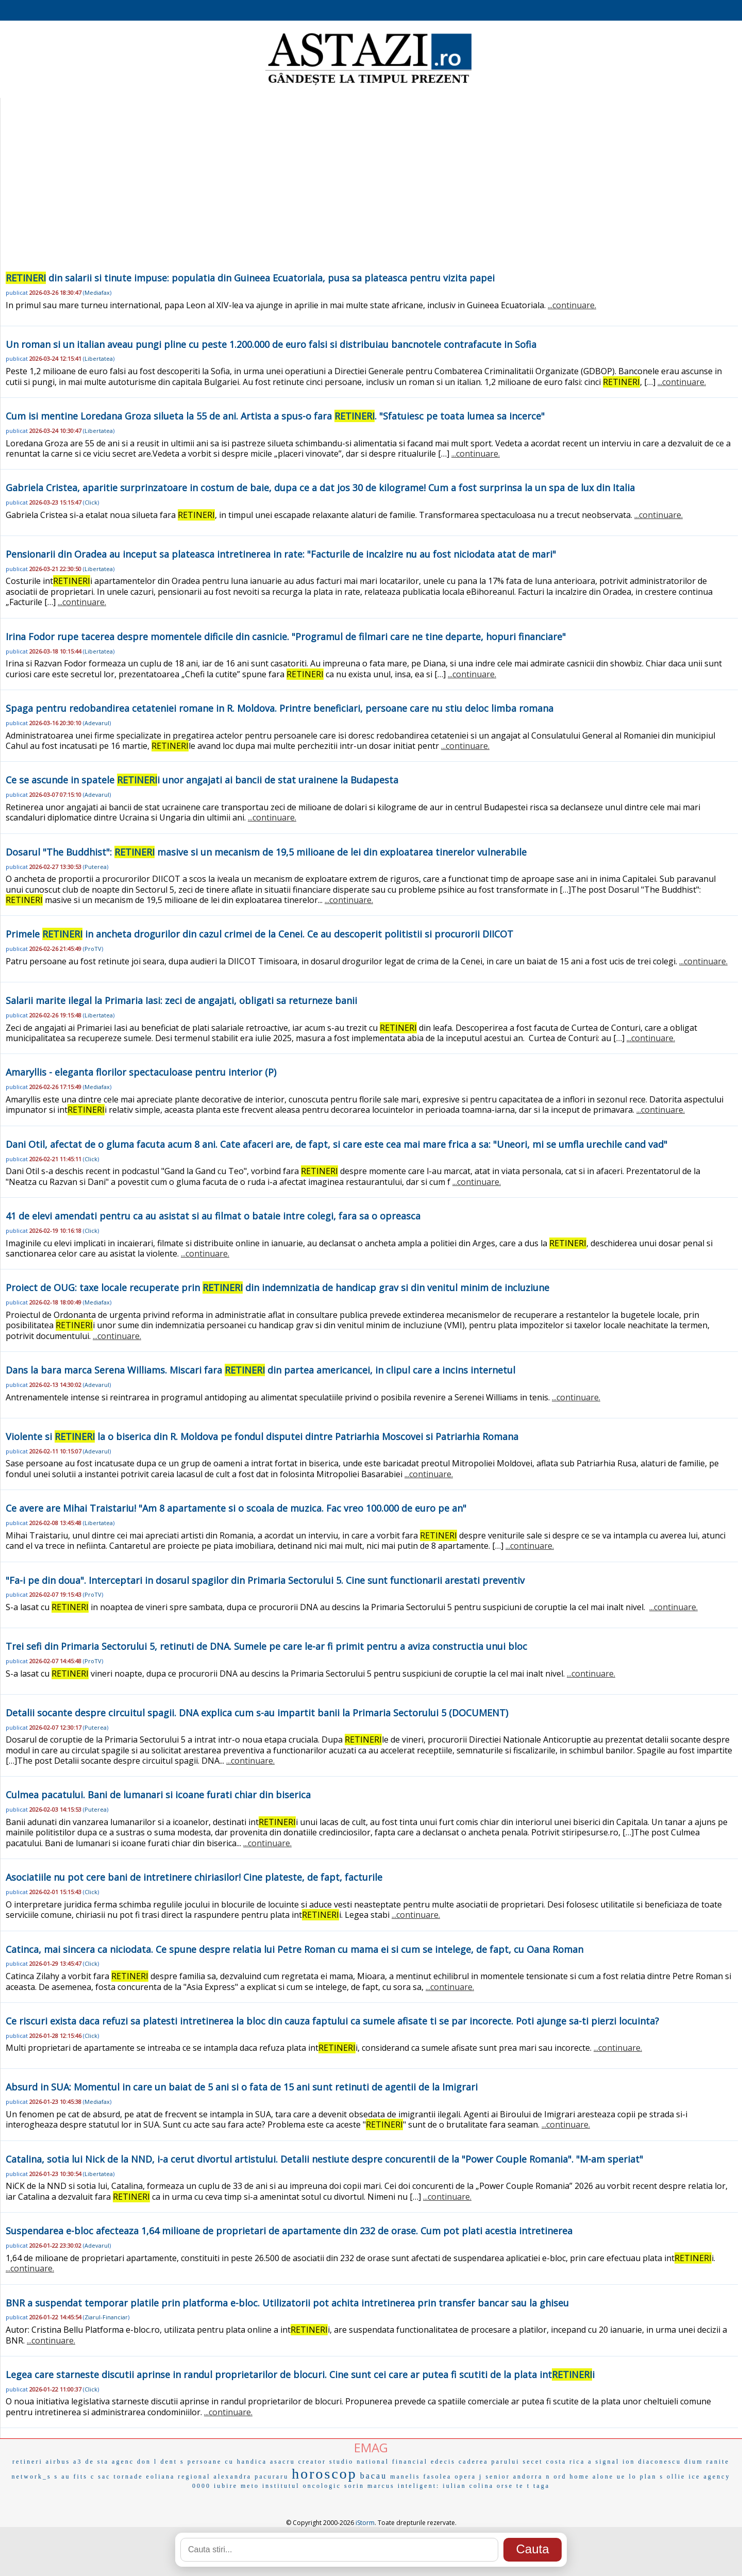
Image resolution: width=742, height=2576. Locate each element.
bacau (373, 2475)
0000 (201, 2485)
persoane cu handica (227, 2461)
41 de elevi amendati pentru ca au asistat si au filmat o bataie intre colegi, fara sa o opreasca (213, 1216)
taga (541, 2485)
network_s (32, 2476)
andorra (528, 2476)
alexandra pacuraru (251, 2476)
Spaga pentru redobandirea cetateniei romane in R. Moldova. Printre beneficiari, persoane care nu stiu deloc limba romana (279, 708)
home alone (591, 2476)
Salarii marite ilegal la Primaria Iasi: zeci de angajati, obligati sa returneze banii (181, 1000)
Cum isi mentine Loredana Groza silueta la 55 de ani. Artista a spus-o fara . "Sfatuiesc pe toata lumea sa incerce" (275, 416)
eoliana (160, 2476)
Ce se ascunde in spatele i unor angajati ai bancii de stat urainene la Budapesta (202, 780)
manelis (405, 2476)
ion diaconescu (651, 2461)
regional (194, 2476)
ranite (718, 2461)
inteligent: (419, 2485)
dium (693, 2461)
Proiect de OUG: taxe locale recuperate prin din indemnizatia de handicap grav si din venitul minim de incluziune (277, 1287)
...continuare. (572, 305)
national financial (392, 2461)
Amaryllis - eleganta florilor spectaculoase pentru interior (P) (141, 1072)
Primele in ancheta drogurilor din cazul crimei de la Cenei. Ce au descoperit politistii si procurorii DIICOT (259, 934)
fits (81, 2476)
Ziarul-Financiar (106, 2317)
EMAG (371, 2447)
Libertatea (99, 358)
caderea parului (489, 2461)
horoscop (324, 2474)
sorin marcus (369, 2485)
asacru (282, 2461)
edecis (443, 2461)
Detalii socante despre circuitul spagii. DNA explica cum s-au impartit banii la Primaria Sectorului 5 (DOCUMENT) (257, 1713)
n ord (556, 2476)
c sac (101, 2476)
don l (147, 2461)
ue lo (627, 2476)
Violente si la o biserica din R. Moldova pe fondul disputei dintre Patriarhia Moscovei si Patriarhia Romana (262, 1436)
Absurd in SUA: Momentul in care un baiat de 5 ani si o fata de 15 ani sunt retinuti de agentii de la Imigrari (242, 2087)
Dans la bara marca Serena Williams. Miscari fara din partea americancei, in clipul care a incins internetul (260, 1370)
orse (505, 2485)
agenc (123, 2461)
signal (608, 2461)
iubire (226, 2485)
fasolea (437, 2476)
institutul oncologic (301, 2485)
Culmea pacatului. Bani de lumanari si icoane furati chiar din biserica (158, 1794)
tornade (128, 2476)
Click (91, 502)
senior (497, 2476)
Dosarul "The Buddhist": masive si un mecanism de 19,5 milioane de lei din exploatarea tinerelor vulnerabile (266, 852)
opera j (468, 2476)
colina (481, 2485)
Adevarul (97, 723)
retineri (27, 2461)
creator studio (326, 2461)
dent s (172, 2461)
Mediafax (97, 292)
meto (250, 2485)
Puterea (96, 867)
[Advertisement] (369, 193)
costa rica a (569, 2461)
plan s (652, 2476)
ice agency (709, 2476)
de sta (97, 2461)
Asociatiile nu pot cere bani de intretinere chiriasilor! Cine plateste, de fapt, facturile (194, 1877)
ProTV (93, 948)
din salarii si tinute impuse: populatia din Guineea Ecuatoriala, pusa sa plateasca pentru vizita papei (250, 278)
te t (523, 2485)
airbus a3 (64, 2461)
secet (533, 2461)
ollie (676, 2476)
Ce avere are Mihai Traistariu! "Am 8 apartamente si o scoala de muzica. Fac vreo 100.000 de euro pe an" (236, 1508)
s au (63, 2476)
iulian (454, 2485)
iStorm (365, 2522)
